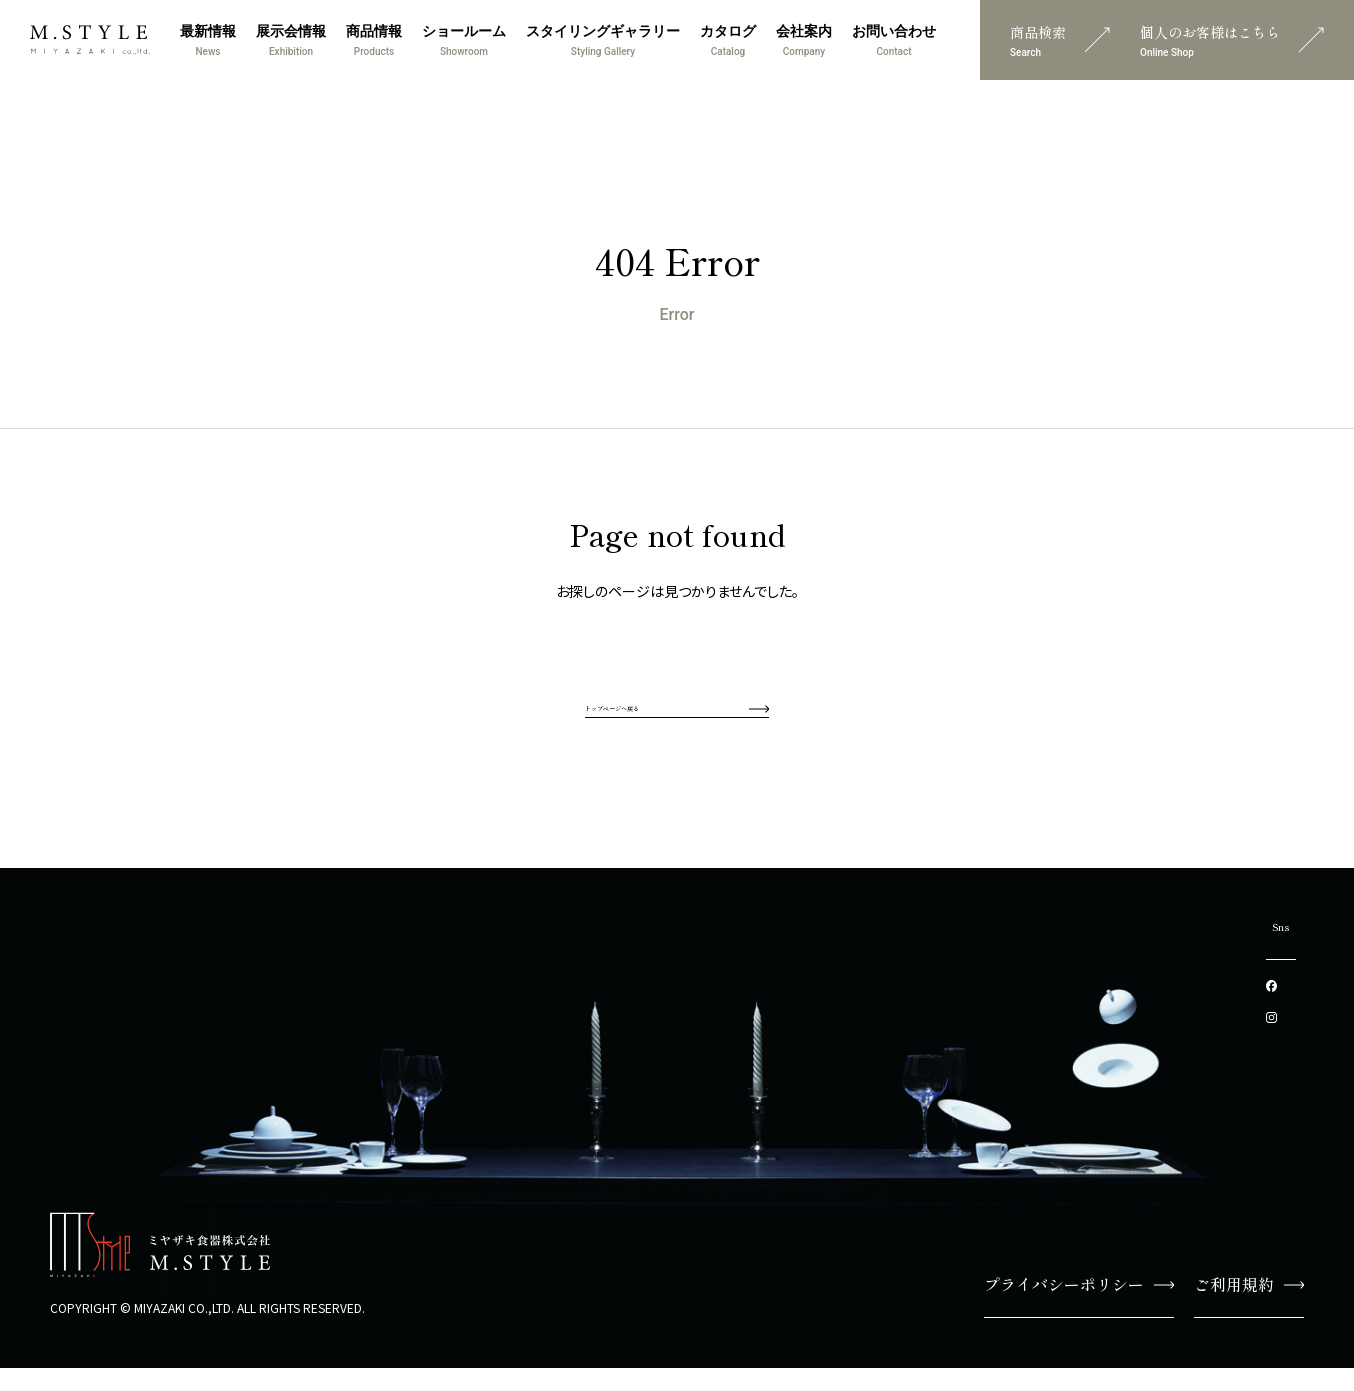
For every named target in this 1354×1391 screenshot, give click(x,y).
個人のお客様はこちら (1232, 40)
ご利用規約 (1249, 1307)
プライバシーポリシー (1079, 1307)
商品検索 (1060, 40)
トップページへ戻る (677, 717)
